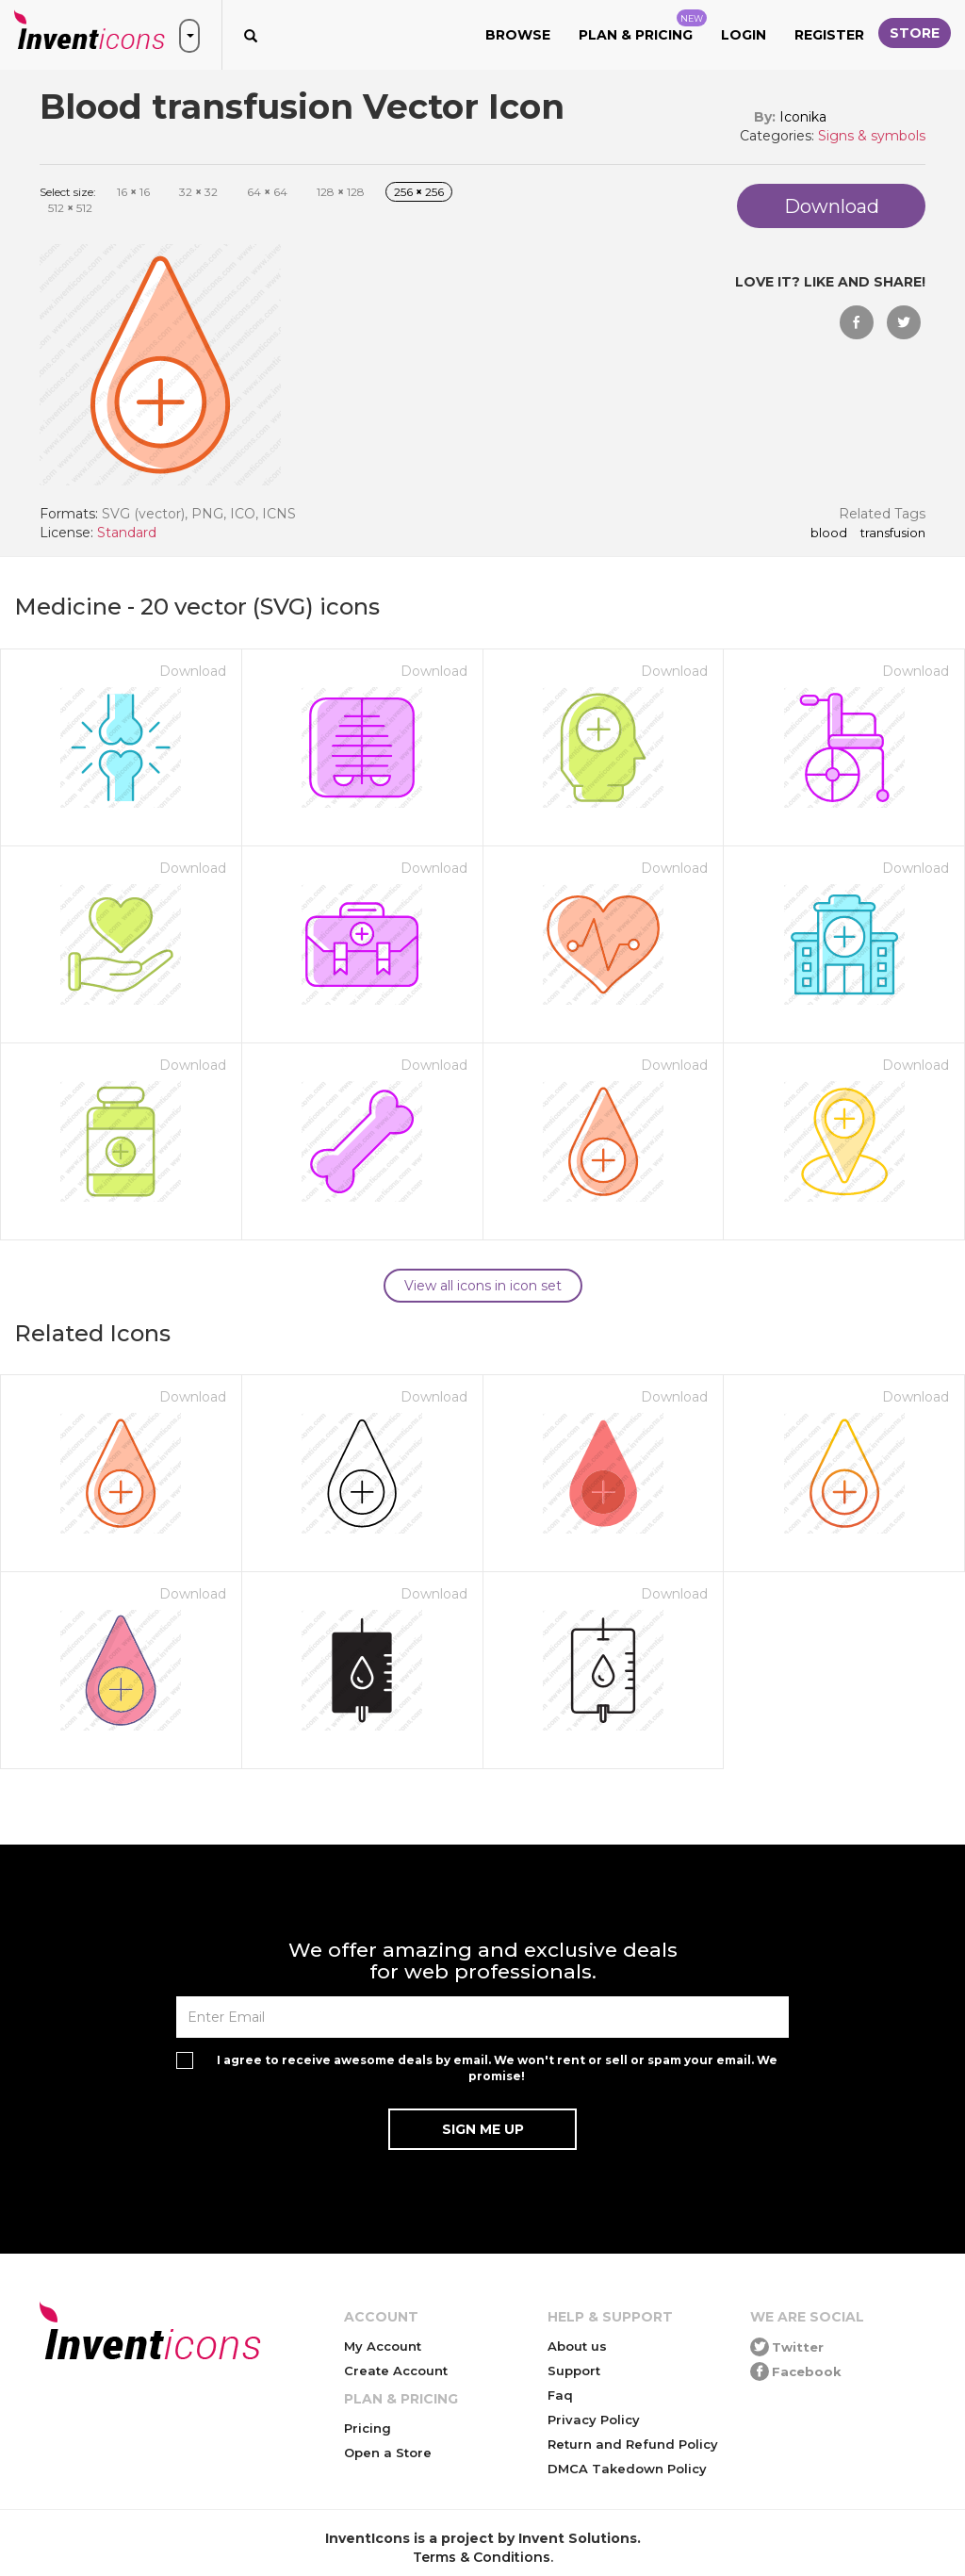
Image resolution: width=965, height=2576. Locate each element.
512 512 (70, 208)
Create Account (396, 2370)
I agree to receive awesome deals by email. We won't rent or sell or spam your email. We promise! (497, 2068)
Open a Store (388, 2452)
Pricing (367, 2428)
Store (915, 33)
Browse (517, 34)
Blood (828, 533)
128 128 (341, 192)
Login (743, 34)
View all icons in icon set (483, 1285)
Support (574, 2370)
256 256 (419, 192)
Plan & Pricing (643, 26)
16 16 (133, 192)
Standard (126, 532)
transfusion (892, 533)
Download (192, 671)
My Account (382, 2346)
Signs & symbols (871, 135)
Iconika (802, 116)
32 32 (198, 192)
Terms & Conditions (481, 2557)
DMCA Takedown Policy (627, 2468)
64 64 (267, 192)
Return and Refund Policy (633, 2444)
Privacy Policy (594, 2419)
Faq (560, 2395)
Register (829, 34)
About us (577, 2346)
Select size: (68, 192)
